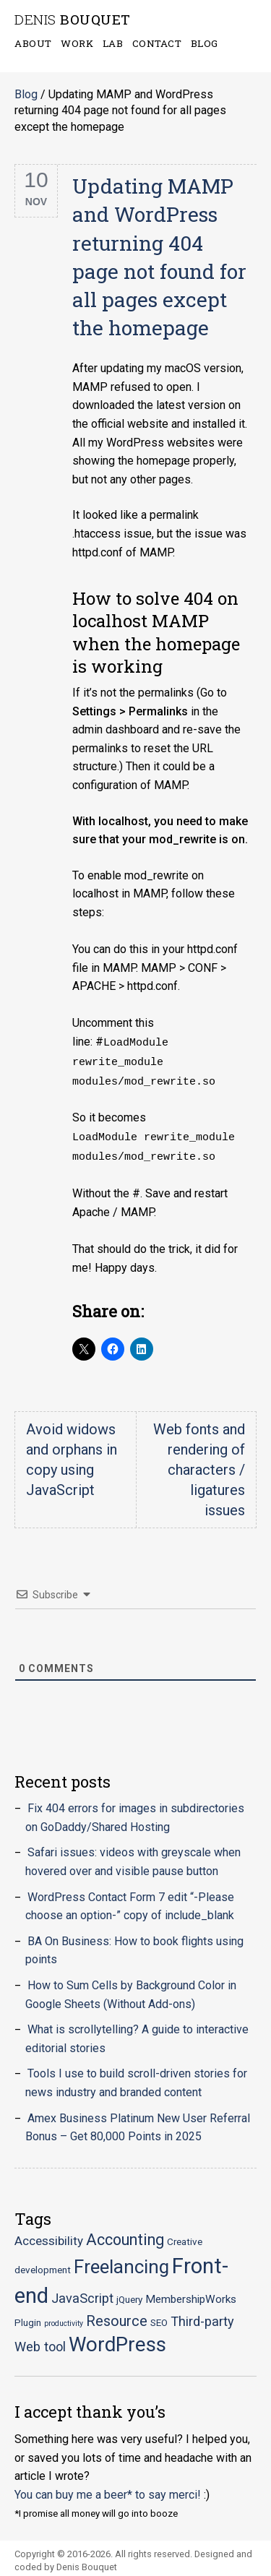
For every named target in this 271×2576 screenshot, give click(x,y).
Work (77, 43)
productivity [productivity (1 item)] (63, 2318)
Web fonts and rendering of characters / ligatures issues (199, 1465)
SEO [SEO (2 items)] (159, 2317)
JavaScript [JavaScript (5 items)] (82, 2293)
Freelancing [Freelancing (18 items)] (121, 2262)
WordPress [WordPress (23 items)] (117, 2339)
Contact (157, 43)
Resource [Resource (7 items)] (116, 2316)
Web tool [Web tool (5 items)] (40, 2341)
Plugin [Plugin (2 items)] (27, 2317)
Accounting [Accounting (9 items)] (125, 2235)
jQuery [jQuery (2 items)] (129, 2294)
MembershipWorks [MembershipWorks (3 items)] (190, 2294)
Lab (113, 43)
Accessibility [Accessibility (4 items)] (48, 2235)
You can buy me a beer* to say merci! (107, 2490)
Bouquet (72, 19)
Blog (204, 43)
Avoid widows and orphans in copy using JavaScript (71, 1455)
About (33, 43)
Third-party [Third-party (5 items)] (202, 2316)
